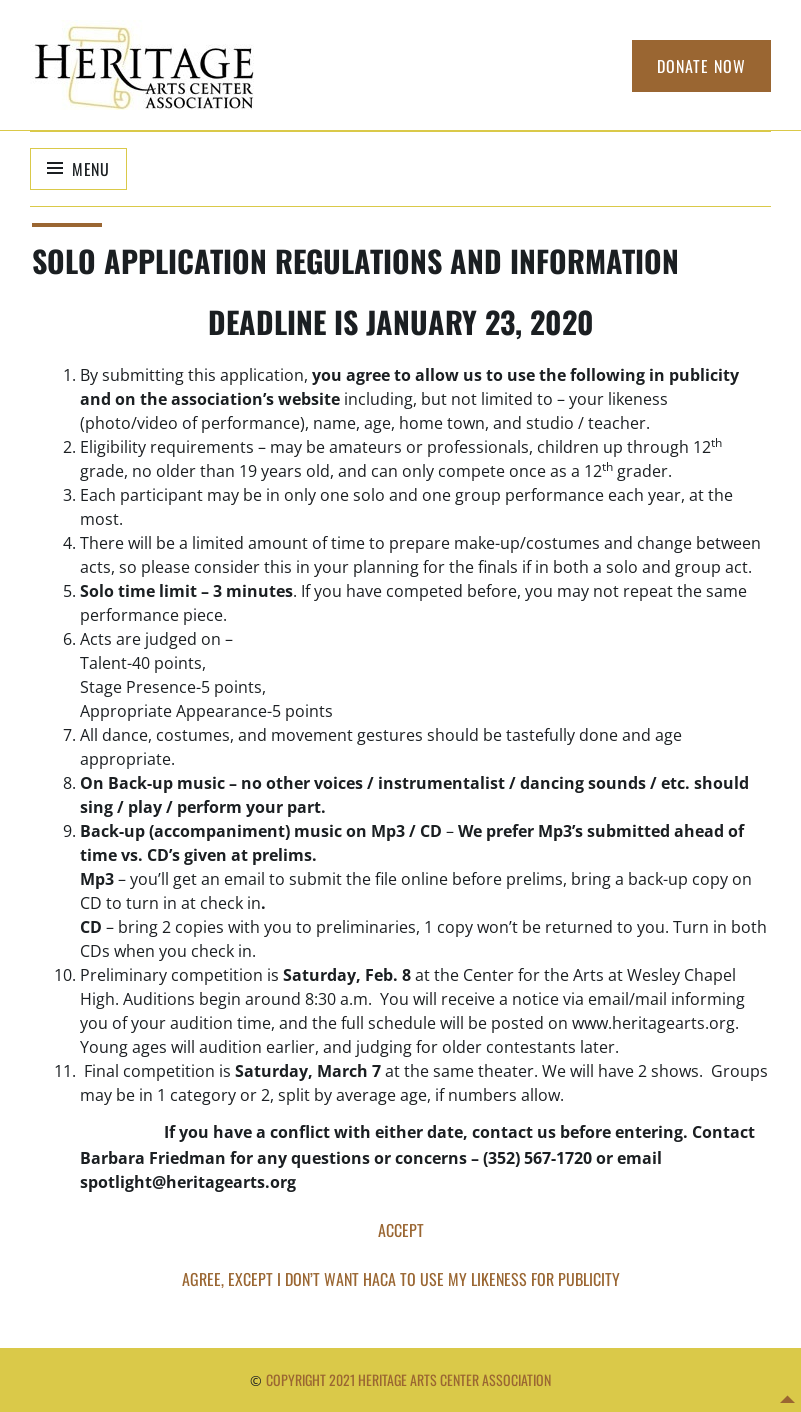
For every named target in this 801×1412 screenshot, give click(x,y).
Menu (91, 169)
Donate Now (701, 66)
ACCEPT (401, 1230)
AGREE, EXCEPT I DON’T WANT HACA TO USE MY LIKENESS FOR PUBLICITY (401, 1279)
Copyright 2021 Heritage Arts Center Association (408, 1379)
